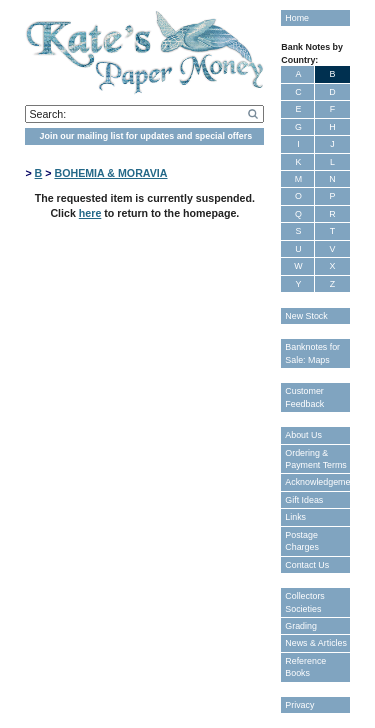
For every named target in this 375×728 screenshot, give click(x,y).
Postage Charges (302, 541)
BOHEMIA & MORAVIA (110, 173)
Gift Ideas (304, 500)
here (90, 213)
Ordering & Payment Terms (316, 459)
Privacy (299, 705)
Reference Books (305, 667)
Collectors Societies (304, 602)
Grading (301, 626)
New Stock (306, 316)
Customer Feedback (304, 397)
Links (295, 517)
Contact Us (307, 565)
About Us (303, 435)
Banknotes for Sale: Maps (312, 353)
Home (297, 18)
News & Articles (316, 643)
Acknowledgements (317, 482)
